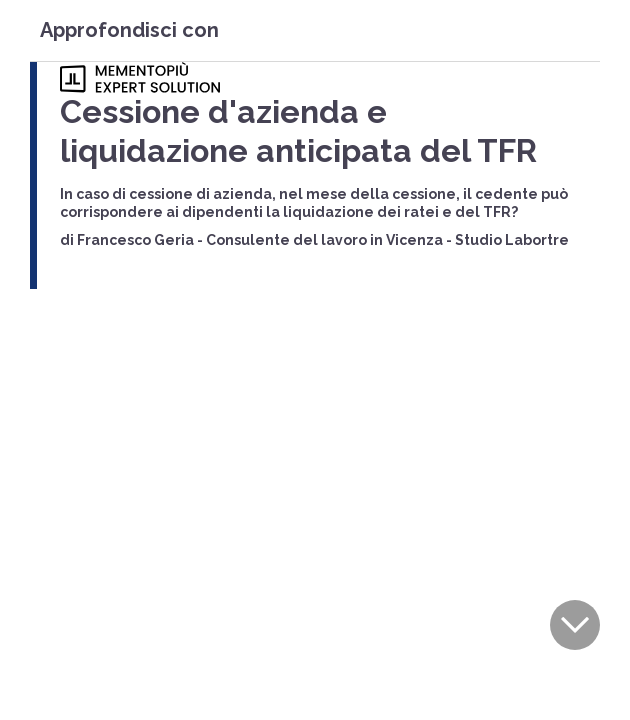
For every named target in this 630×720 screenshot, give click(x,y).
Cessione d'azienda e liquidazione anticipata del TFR (298, 130)
